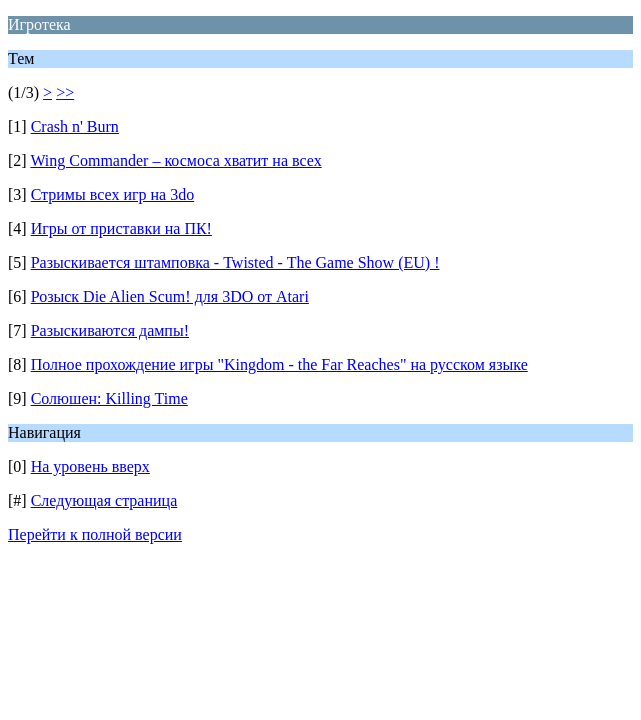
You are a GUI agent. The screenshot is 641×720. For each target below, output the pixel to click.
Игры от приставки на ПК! (121, 228)
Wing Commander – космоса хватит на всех (175, 160)
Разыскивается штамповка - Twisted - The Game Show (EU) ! (235, 262)
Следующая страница (104, 500)
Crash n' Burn (75, 126)
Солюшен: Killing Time (109, 398)
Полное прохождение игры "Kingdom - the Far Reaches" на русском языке (279, 364)
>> (65, 92)
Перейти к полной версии (95, 534)
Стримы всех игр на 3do (113, 194)
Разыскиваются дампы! (110, 330)
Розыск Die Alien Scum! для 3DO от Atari (170, 296)
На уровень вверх (90, 466)
